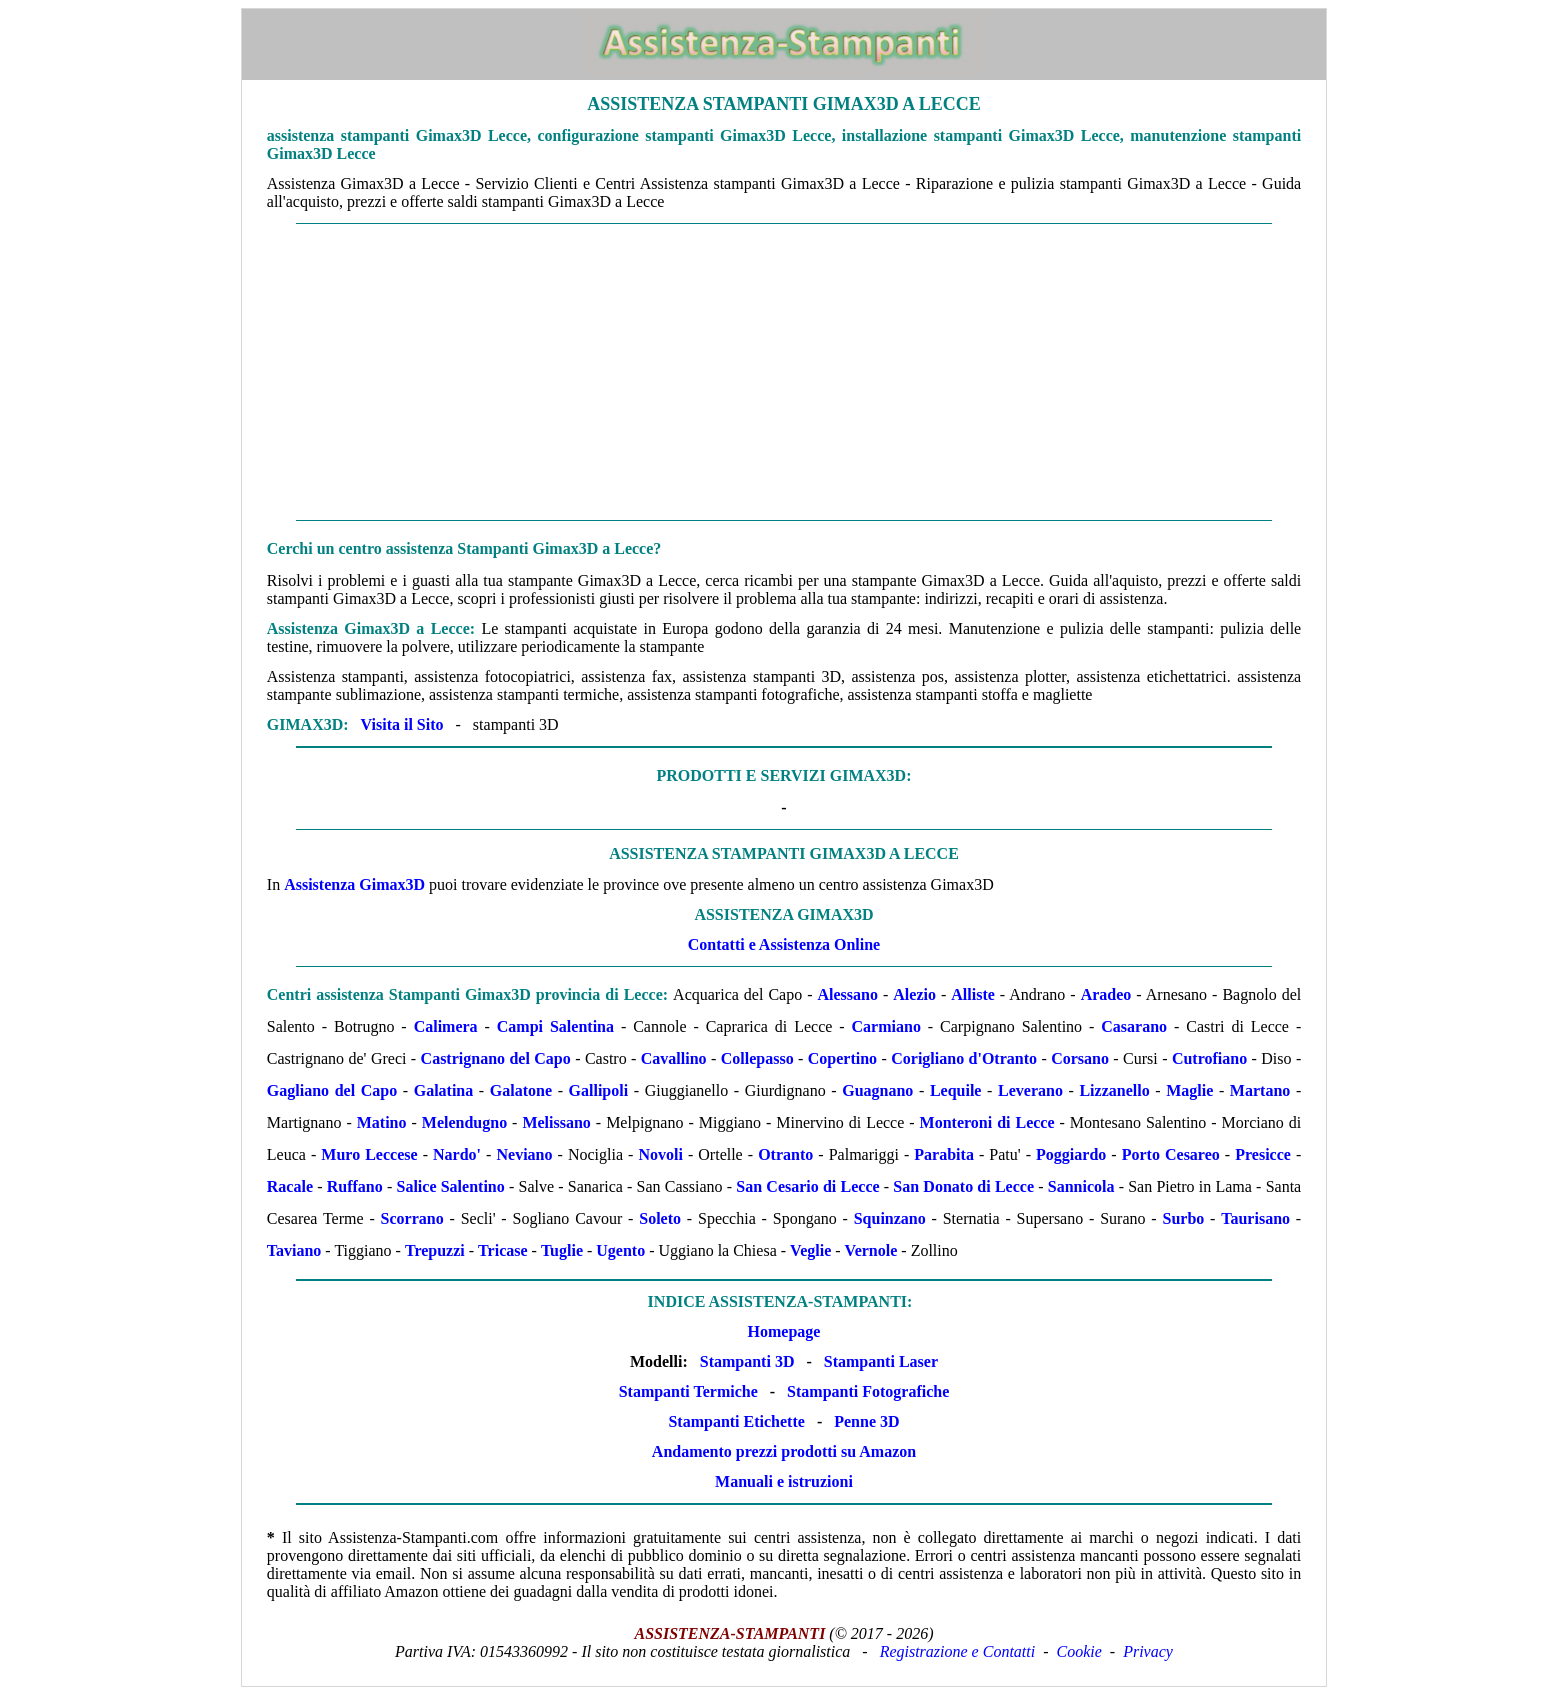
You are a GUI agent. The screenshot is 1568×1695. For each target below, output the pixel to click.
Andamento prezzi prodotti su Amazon (784, 1451)
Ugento (620, 1250)
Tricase (502, 1250)
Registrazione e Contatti (958, 1651)
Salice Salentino (451, 1186)
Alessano (848, 994)
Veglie (810, 1250)
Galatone (521, 1090)
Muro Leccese (369, 1154)
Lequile (956, 1090)
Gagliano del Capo (332, 1090)
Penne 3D (866, 1421)
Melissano (556, 1122)
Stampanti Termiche (688, 1391)
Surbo (1183, 1218)
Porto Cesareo (1171, 1154)
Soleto (660, 1218)
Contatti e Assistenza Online (784, 944)
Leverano (1030, 1090)
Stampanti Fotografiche (868, 1391)
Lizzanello (1114, 1090)
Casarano (1134, 1026)
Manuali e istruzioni (784, 1481)
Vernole (871, 1250)
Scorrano (412, 1218)
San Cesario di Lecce (807, 1186)
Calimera (446, 1026)
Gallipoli (599, 1090)
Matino (382, 1122)
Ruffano (355, 1186)
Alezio (914, 994)
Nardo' (457, 1154)
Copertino (842, 1058)
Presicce (1263, 1154)
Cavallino (674, 1058)
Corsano (1080, 1058)
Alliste (973, 994)
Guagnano (877, 1090)
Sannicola (1081, 1186)
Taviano (294, 1250)
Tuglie (562, 1250)
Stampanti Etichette (736, 1421)
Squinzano (890, 1218)
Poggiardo (1071, 1154)
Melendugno (464, 1122)
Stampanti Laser (881, 1361)
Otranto (785, 1154)
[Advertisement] (784, 372)
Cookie (1079, 1651)
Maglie (1189, 1090)
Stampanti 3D (747, 1361)
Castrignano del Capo (496, 1058)
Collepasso (757, 1058)
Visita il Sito (402, 724)
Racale (290, 1186)
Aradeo (1106, 994)
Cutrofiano (1209, 1058)
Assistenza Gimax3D (354, 884)
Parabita (944, 1154)
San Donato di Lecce (963, 1186)
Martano (1260, 1090)
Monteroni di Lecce (987, 1122)
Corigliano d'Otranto (964, 1058)
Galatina (444, 1090)
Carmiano (886, 1026)
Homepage (784, 1331)
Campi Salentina (555, 1026)
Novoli (660, 1154)
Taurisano (1255, 1218)
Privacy (1148, 1651)
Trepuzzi (435, 1250)
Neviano (524, 1154)
